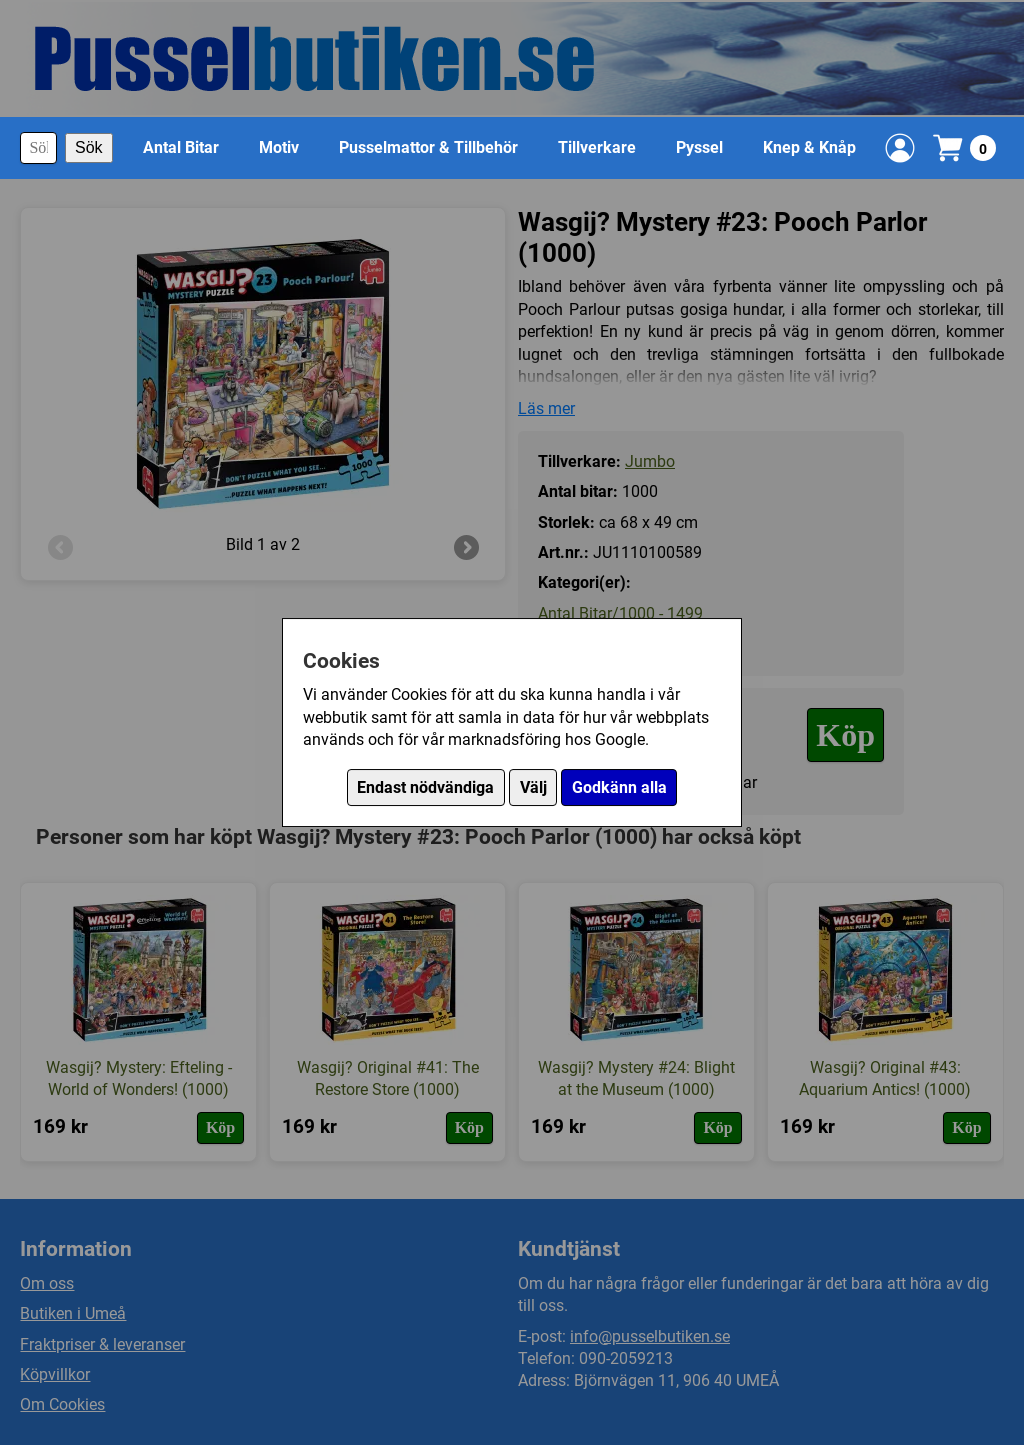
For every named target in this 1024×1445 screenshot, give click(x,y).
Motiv (279, 147)
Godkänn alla (619, 787)
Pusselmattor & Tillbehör (428, 147)
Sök (89, 147)
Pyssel (699, 147)
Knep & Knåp (809, 147)
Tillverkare (597, 147)
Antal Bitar (181, 147)
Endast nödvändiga (425, 787)
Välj (533, 787)
